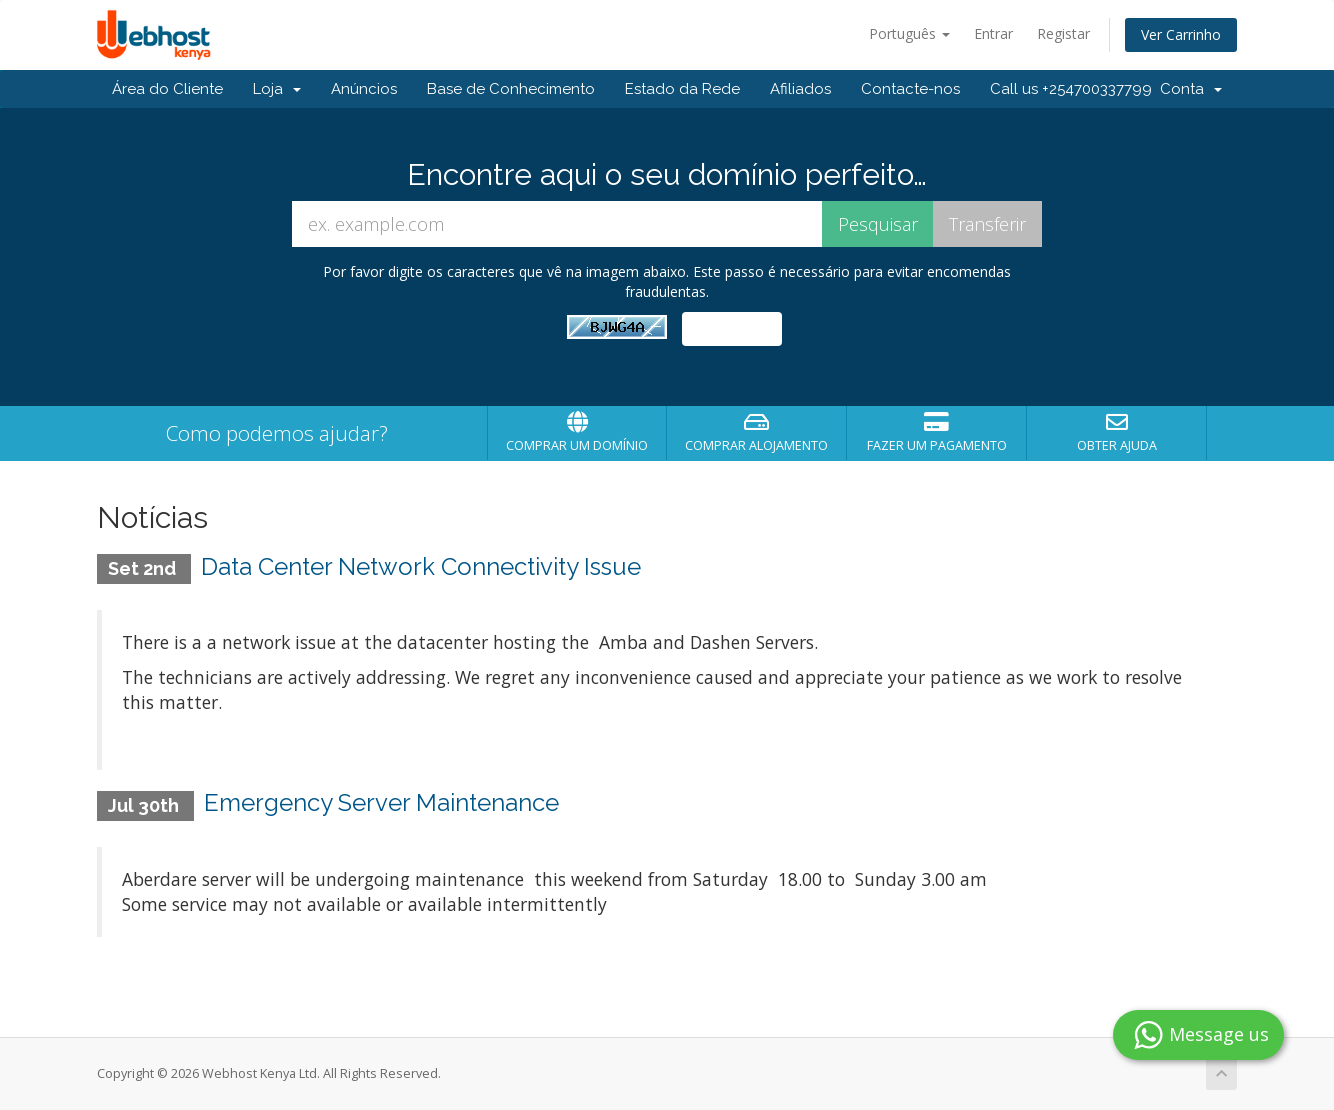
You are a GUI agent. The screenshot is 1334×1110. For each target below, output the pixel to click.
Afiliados (800, 89)
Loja (277, 89)
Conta (1191, 89)
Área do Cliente (167, 89)
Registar (1063, 33)
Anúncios (364, 89)
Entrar (993, 33)
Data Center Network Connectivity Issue (421, 566)
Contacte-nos (910, 89)
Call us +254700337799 (1071, 89)
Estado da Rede (682, 89)
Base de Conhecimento (511, 89)
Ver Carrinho (1181, 34)
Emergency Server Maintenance (381, 802)
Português (909, 33)
